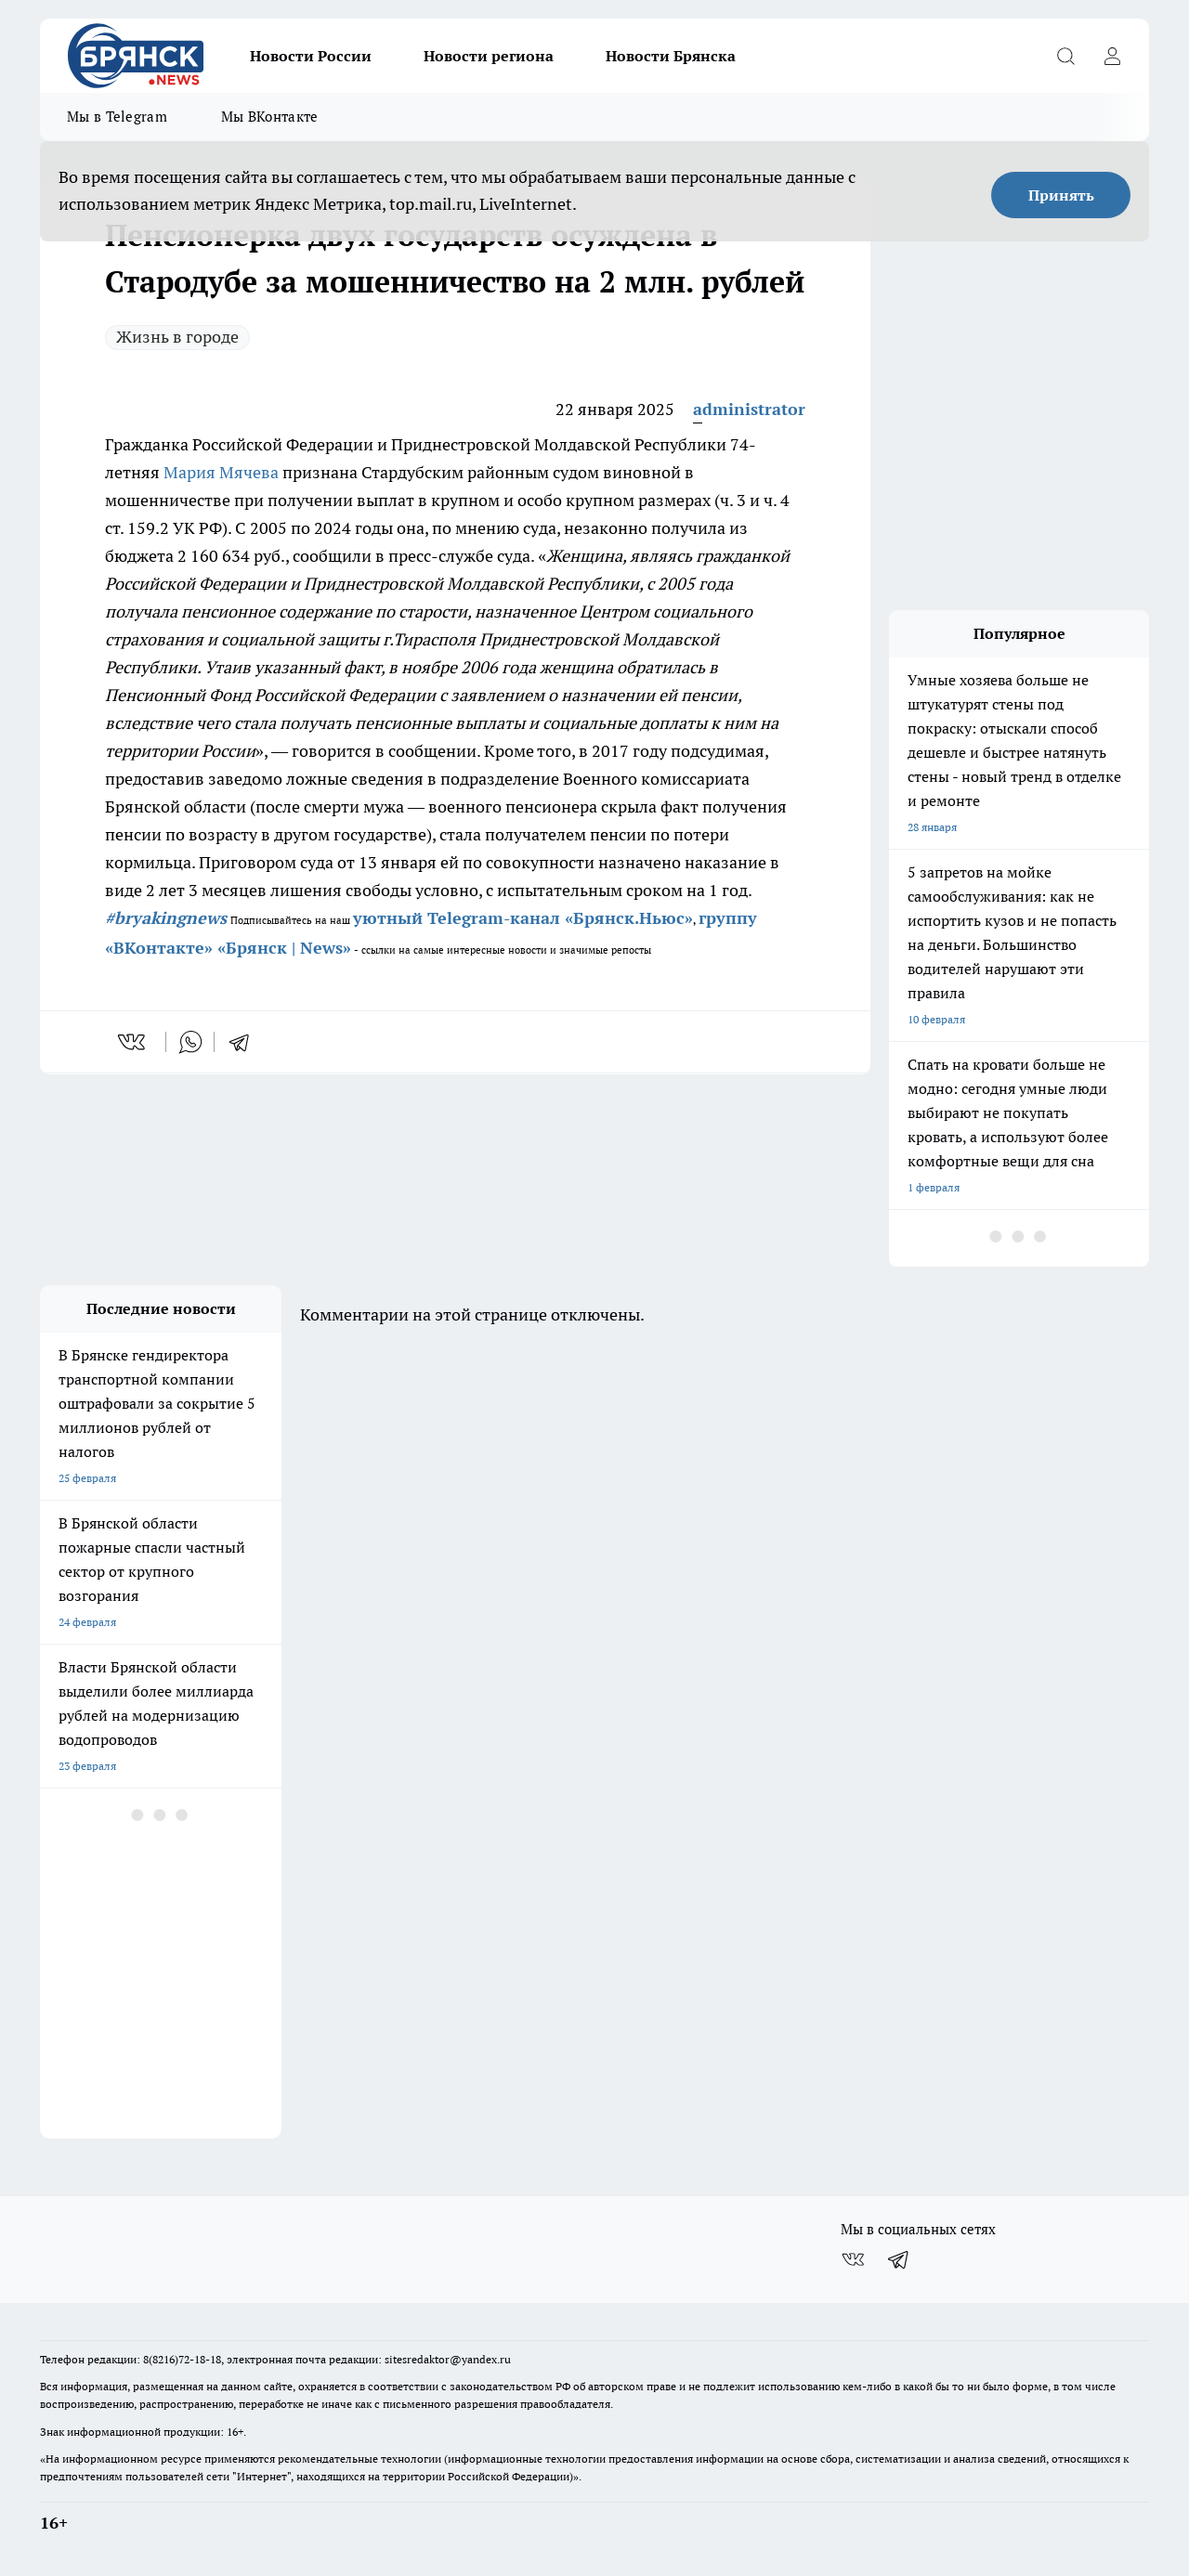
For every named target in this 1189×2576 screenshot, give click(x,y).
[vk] (133, 1042)
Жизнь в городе (177, 336)
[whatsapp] (190, 1042)
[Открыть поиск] (1065, 55)
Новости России (311, 55)
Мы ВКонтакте (270, 116)
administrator (749, 409)
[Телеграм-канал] (899, 2259)
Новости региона (489, 55)
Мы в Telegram (117, 116)
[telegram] (245, 1042)
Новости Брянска (671, 55)
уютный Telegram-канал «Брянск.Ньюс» (523, 918)
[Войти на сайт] (1111, 55)
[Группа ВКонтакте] (853, 2259)
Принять (1061, 195)
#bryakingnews (166, 918)
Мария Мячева (221, 472)
